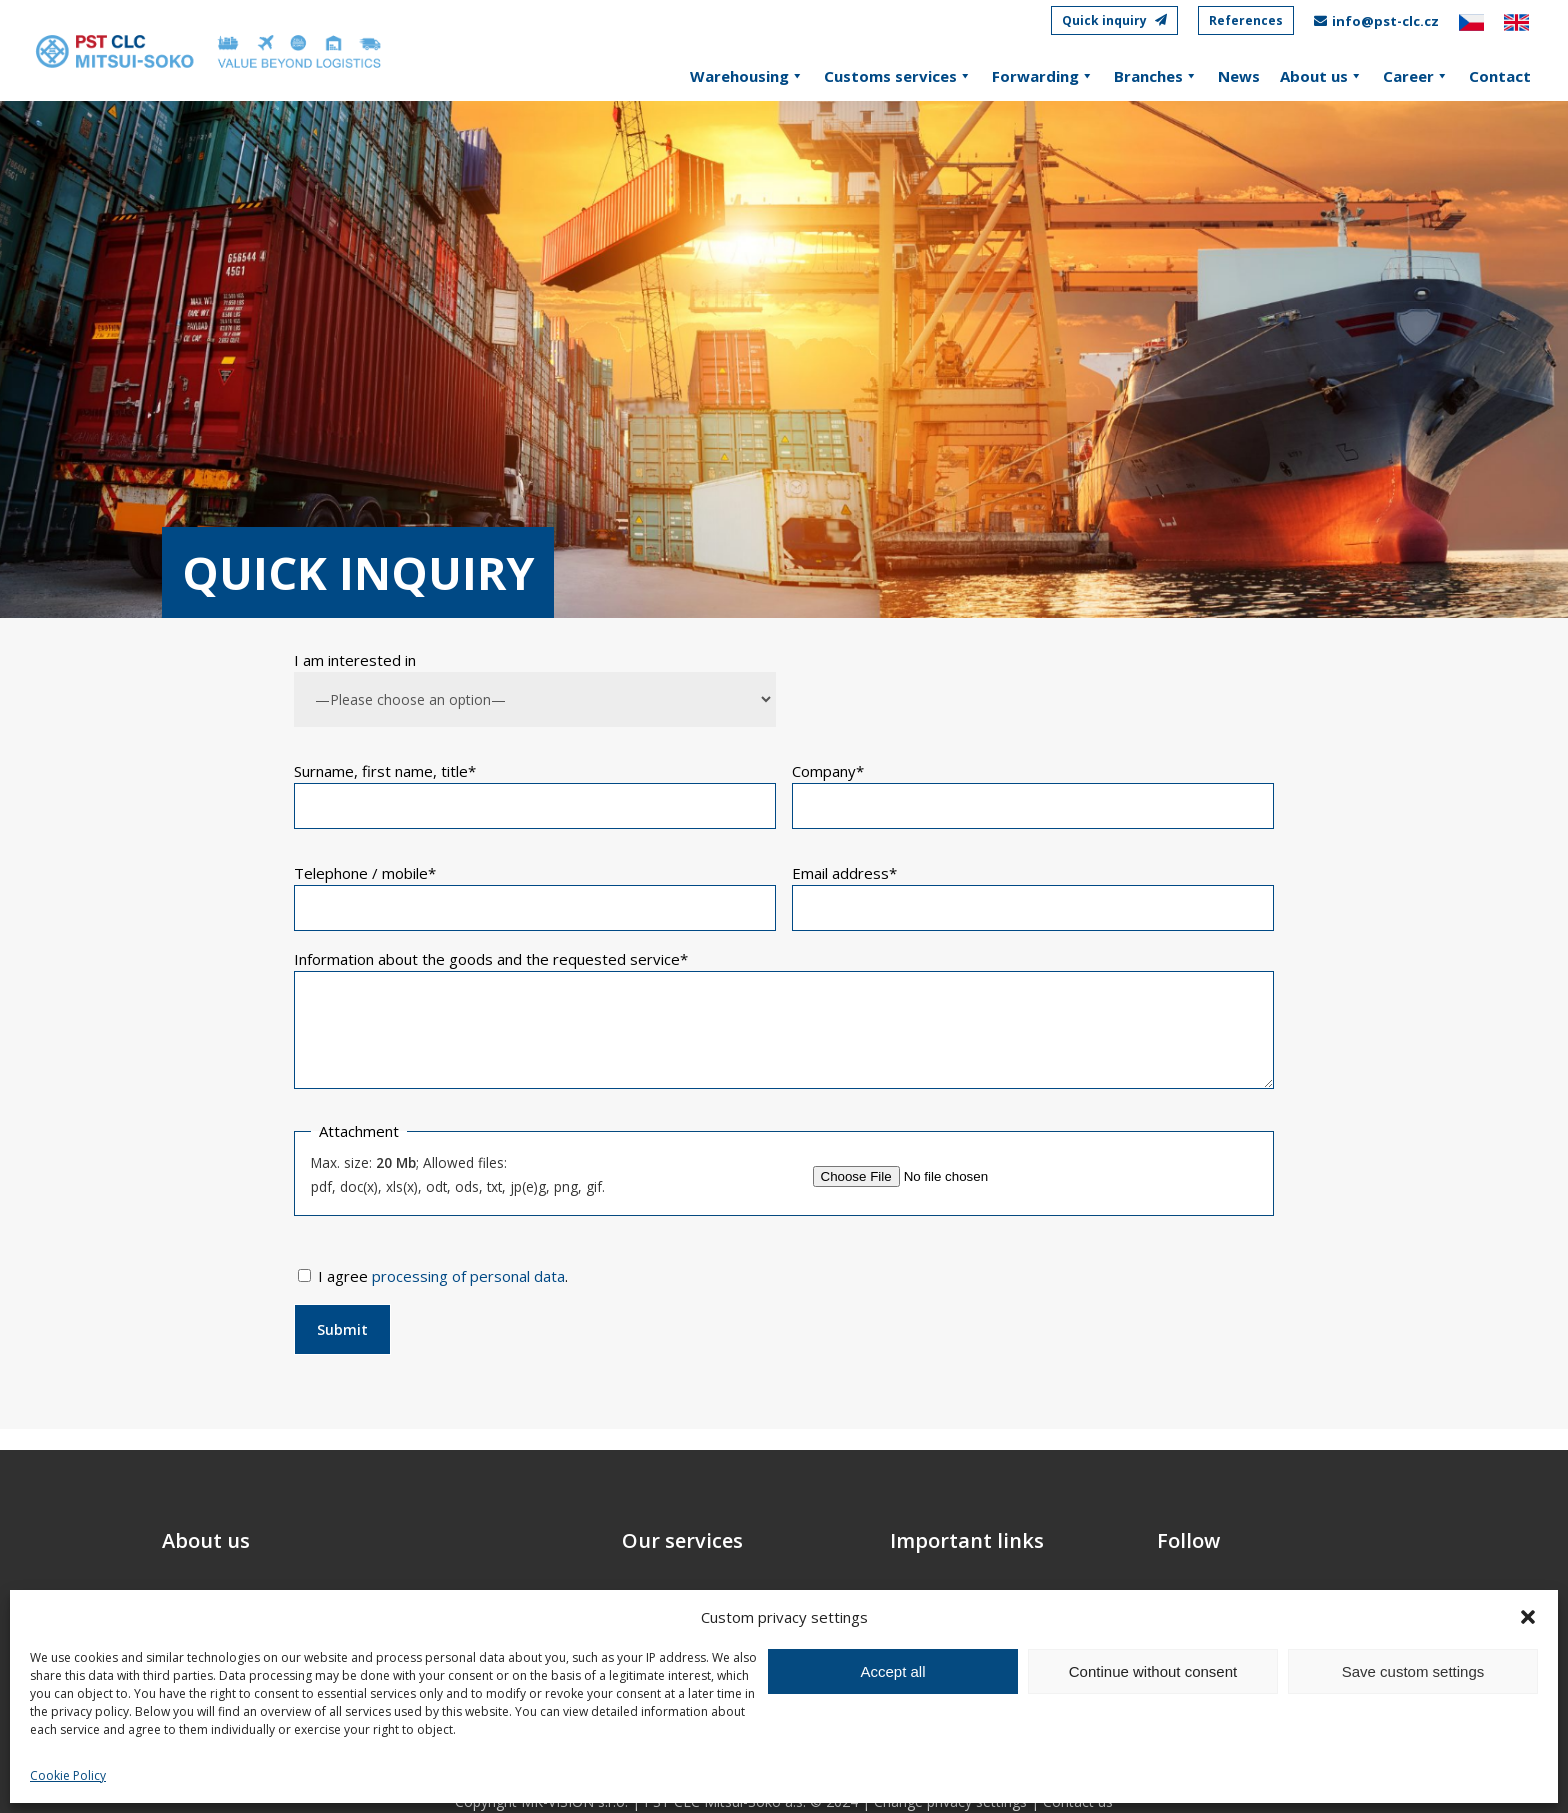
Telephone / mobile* (365, 873)
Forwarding (1043, 76)
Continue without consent (1153, 1671)
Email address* (844, 873)
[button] (1528, 1617)
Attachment (359, 1131)
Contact (1500, 76)
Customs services (898, 76)
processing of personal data (468, 1276)
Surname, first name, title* (385, 771)
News (1239, 76)
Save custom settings (1413, 1671)
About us (1321, 76)
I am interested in (355, 660)
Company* (828, 771)
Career (1416, 76)
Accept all (892, 1671)
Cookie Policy (68, 1775)
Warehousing (747, 76)
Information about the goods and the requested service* (491, 959)
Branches (1156, 76)
